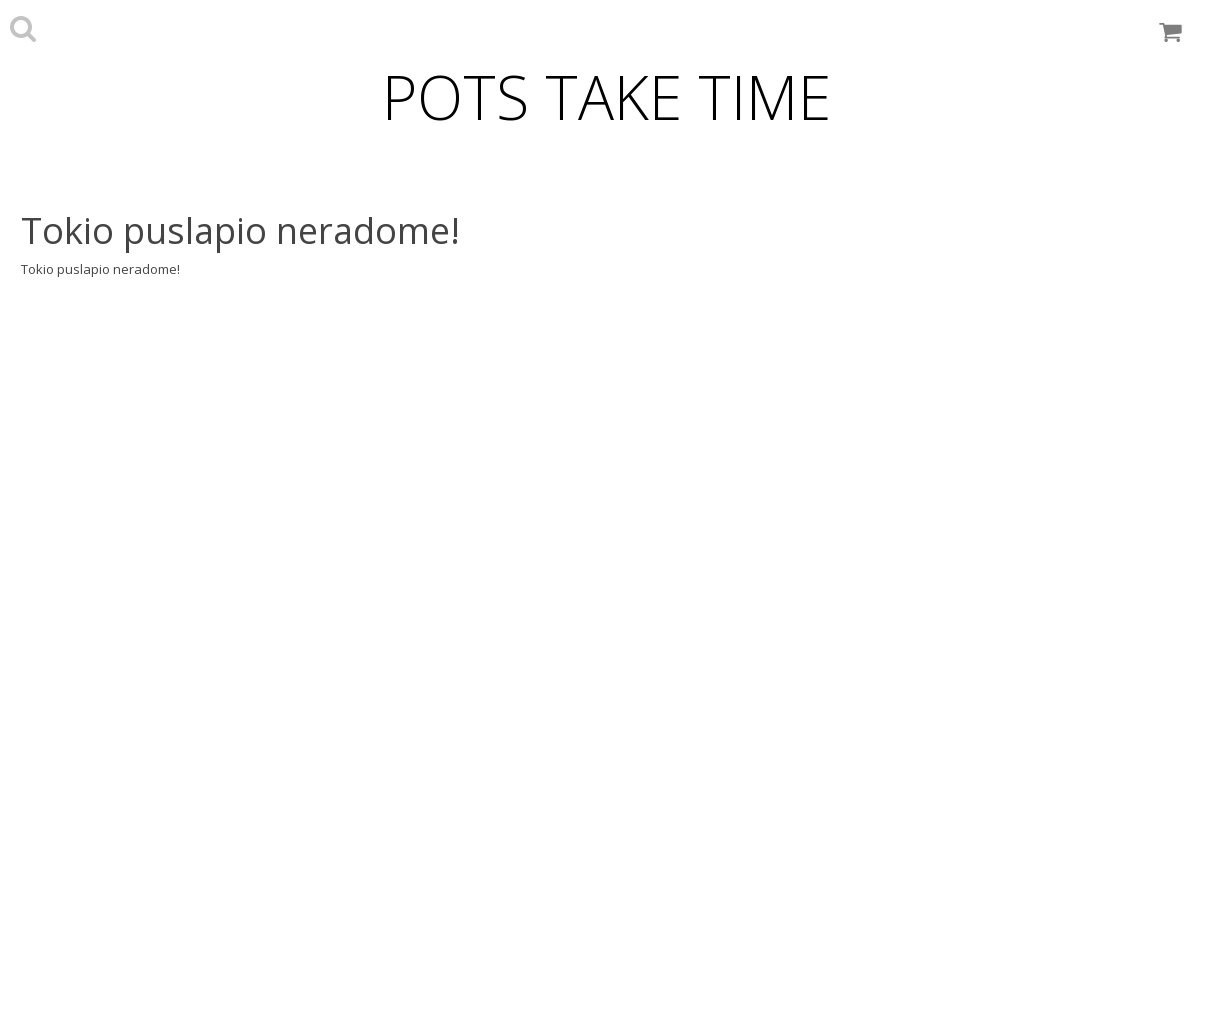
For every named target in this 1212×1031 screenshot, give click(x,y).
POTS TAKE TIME (606, 97)
